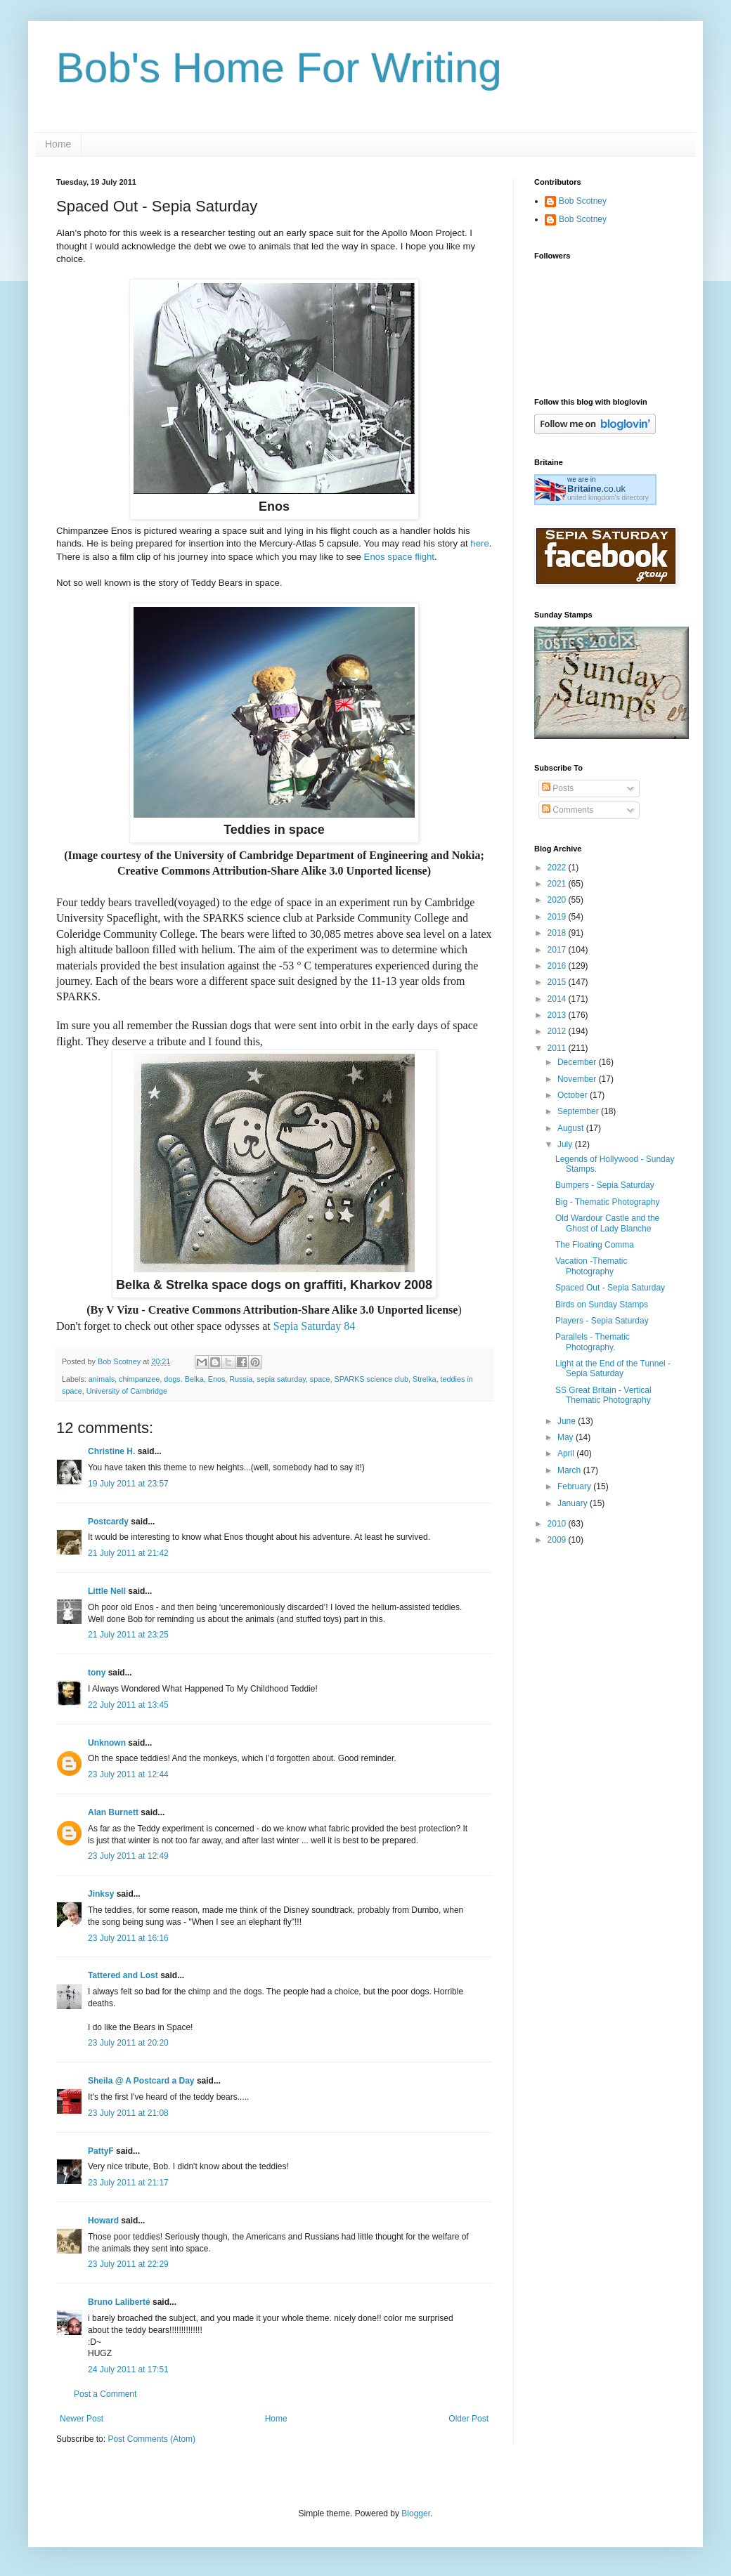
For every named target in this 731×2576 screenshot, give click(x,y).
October (573, 1095)
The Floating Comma (594, 1245)
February (575, 1486)
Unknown (107, 1743)
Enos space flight (399, 556)
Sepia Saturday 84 (314, 1326)
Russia (240, 1379)
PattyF (101, 2151)
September (579, 1111)
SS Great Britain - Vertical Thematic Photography (603, 1395)
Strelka (424, 1379)
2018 (558, 933)
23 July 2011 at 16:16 (128, 1938)
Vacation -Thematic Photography (591, 1266)
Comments (567, 810)
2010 (558, 1524)
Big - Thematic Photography (607, 1202)
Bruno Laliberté (119, 2302)
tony (96, 1673)
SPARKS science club (371, 1379)
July (566, 1144)
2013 (558, 1015)
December (578, 1062)
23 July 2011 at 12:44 (128, 1774)
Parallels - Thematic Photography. (592, 1342)
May (566, 1437)
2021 (558, 884)
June (567, 1421)
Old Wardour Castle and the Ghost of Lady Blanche (607, 1223)
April (566, 1453)
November (578, 1079)
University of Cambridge (126, 1391)
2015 (558, 982)
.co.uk (596, 488)
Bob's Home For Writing (279, 67)
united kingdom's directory (608, 498)
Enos (217, 1379)
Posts (558, 788)
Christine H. (111, 1451)
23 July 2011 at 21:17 (128, 2183)
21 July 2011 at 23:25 (128, 1635)
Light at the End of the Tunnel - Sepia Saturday (613, 1368)
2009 (558, 1540)
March (570, 1470)
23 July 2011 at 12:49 (128, 1856)
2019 (558, 917)
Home (58, 144)
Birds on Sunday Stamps (601, 1304)
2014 (558, 999)
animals (102, 1379)
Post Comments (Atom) (151, 2439)
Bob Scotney (583, 201)
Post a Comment (105, 2394)
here (479, 543)
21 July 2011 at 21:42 (128, 1553)
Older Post (468, 2419)
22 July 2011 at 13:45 (128, 1705)
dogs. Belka (183, 1379)
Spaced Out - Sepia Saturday (610, 1288)
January (573, 1503)
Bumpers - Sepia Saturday (604, 1185)
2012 (558, 1031)
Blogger (415, 2513)
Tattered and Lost (123, 1975)
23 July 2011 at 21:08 (128, 2113)
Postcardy (108, 1521)
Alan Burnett (113, 1812)
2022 (558, 867)
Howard (103, 2220)
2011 (558, 1048)
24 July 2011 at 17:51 (128, 2369)
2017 (558, 950)
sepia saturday (281, 1379)
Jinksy (101, 1894)
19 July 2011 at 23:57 (128, 1484)
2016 (558, 966)
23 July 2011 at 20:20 (128, 2043)
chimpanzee (139, 1379)
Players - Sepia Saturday (602, 1321)
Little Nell (107, 1591)
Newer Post (81, 2419)
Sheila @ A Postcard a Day (141, 2081)
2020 (558, 900)
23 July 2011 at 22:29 (128, 2264)
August (571, 1128)
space (320, 1379)
